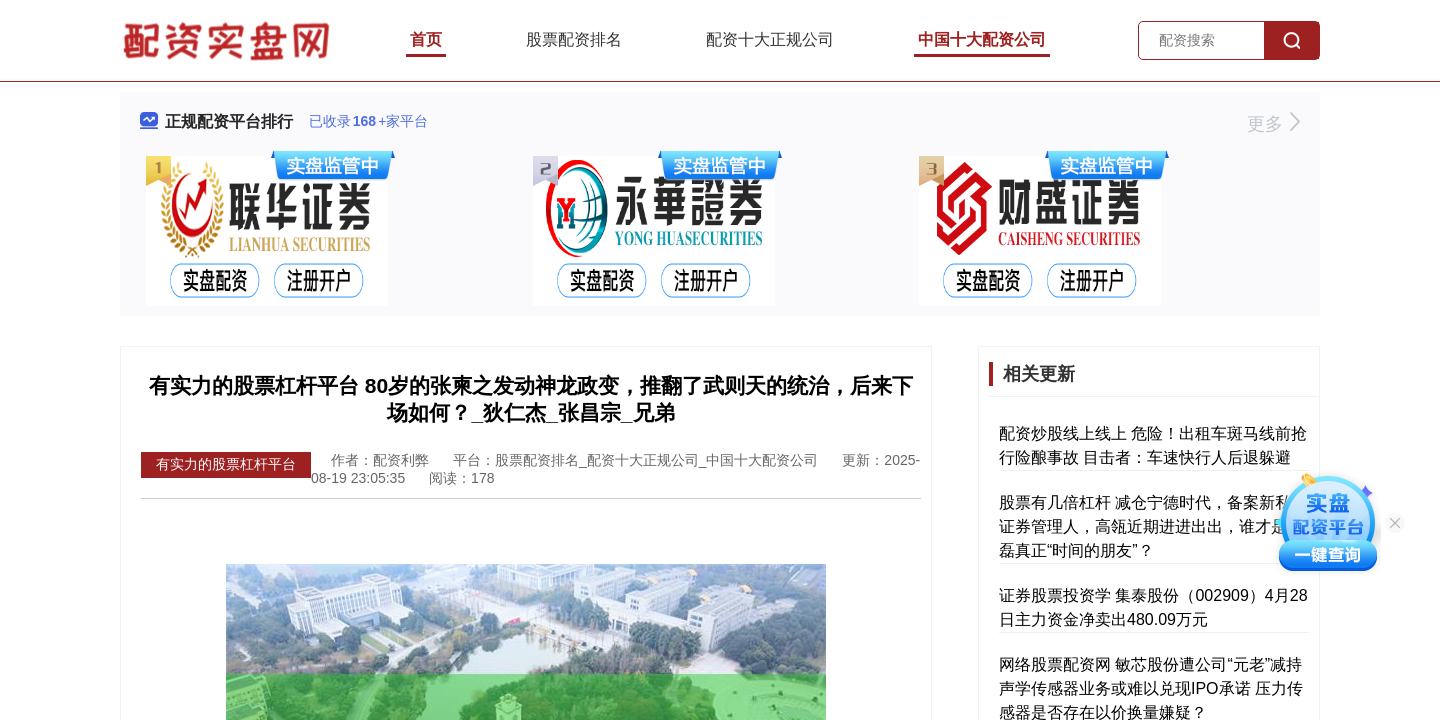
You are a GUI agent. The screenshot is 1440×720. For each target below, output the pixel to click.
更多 (1273, 124)
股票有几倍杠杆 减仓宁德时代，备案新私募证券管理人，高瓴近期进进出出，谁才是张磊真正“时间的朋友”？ (1153, 526)
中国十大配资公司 (982, 39)
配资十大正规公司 (770, 39)
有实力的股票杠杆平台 (226, 464)
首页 (426, 39)
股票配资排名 (574, 39)
